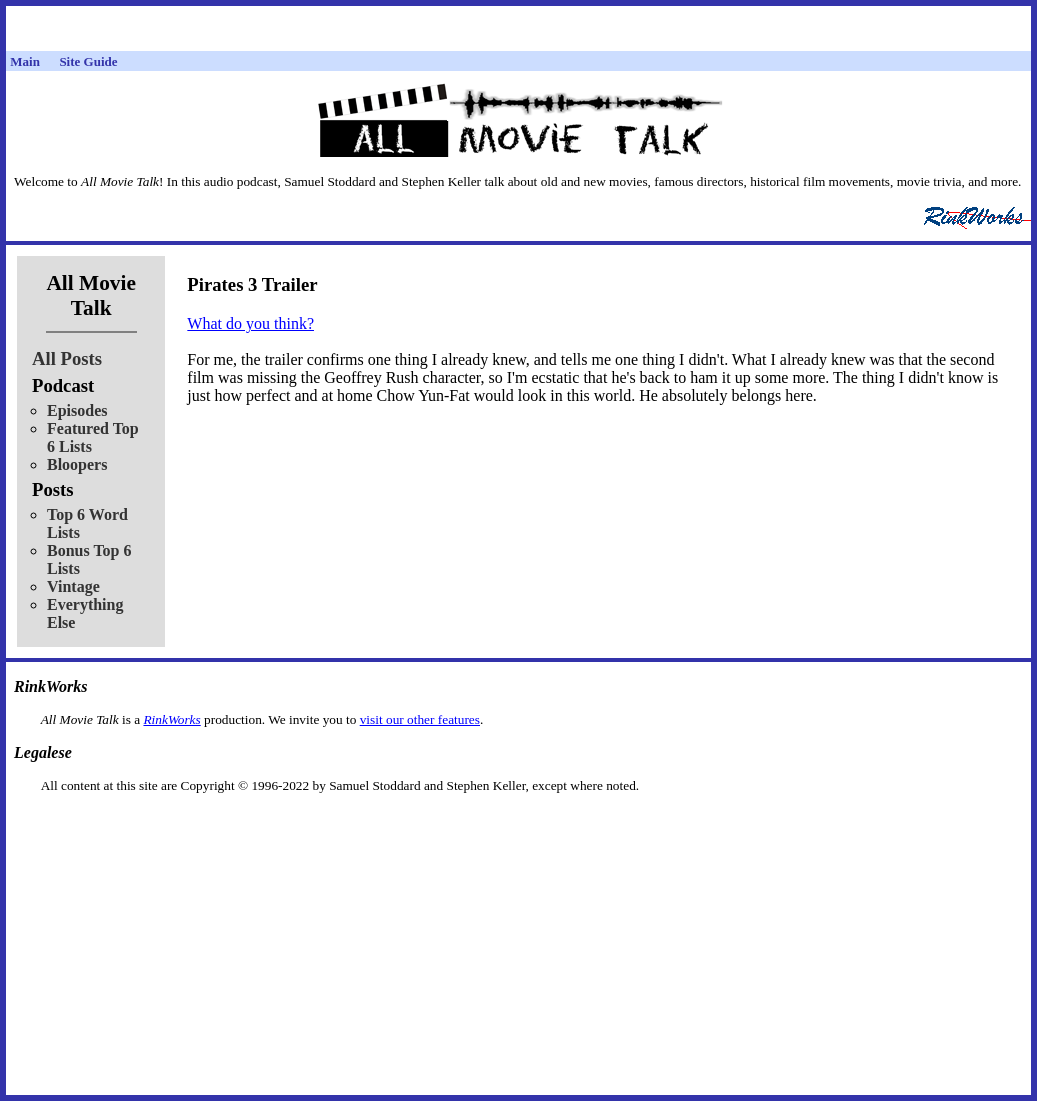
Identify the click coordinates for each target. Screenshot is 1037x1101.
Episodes (77, 410)
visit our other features (420, 719)
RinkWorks (171, 719)
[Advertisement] (519, 825)
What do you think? (250, 323)
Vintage (73, 586)
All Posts (67, 358)
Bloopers (77, 464)
